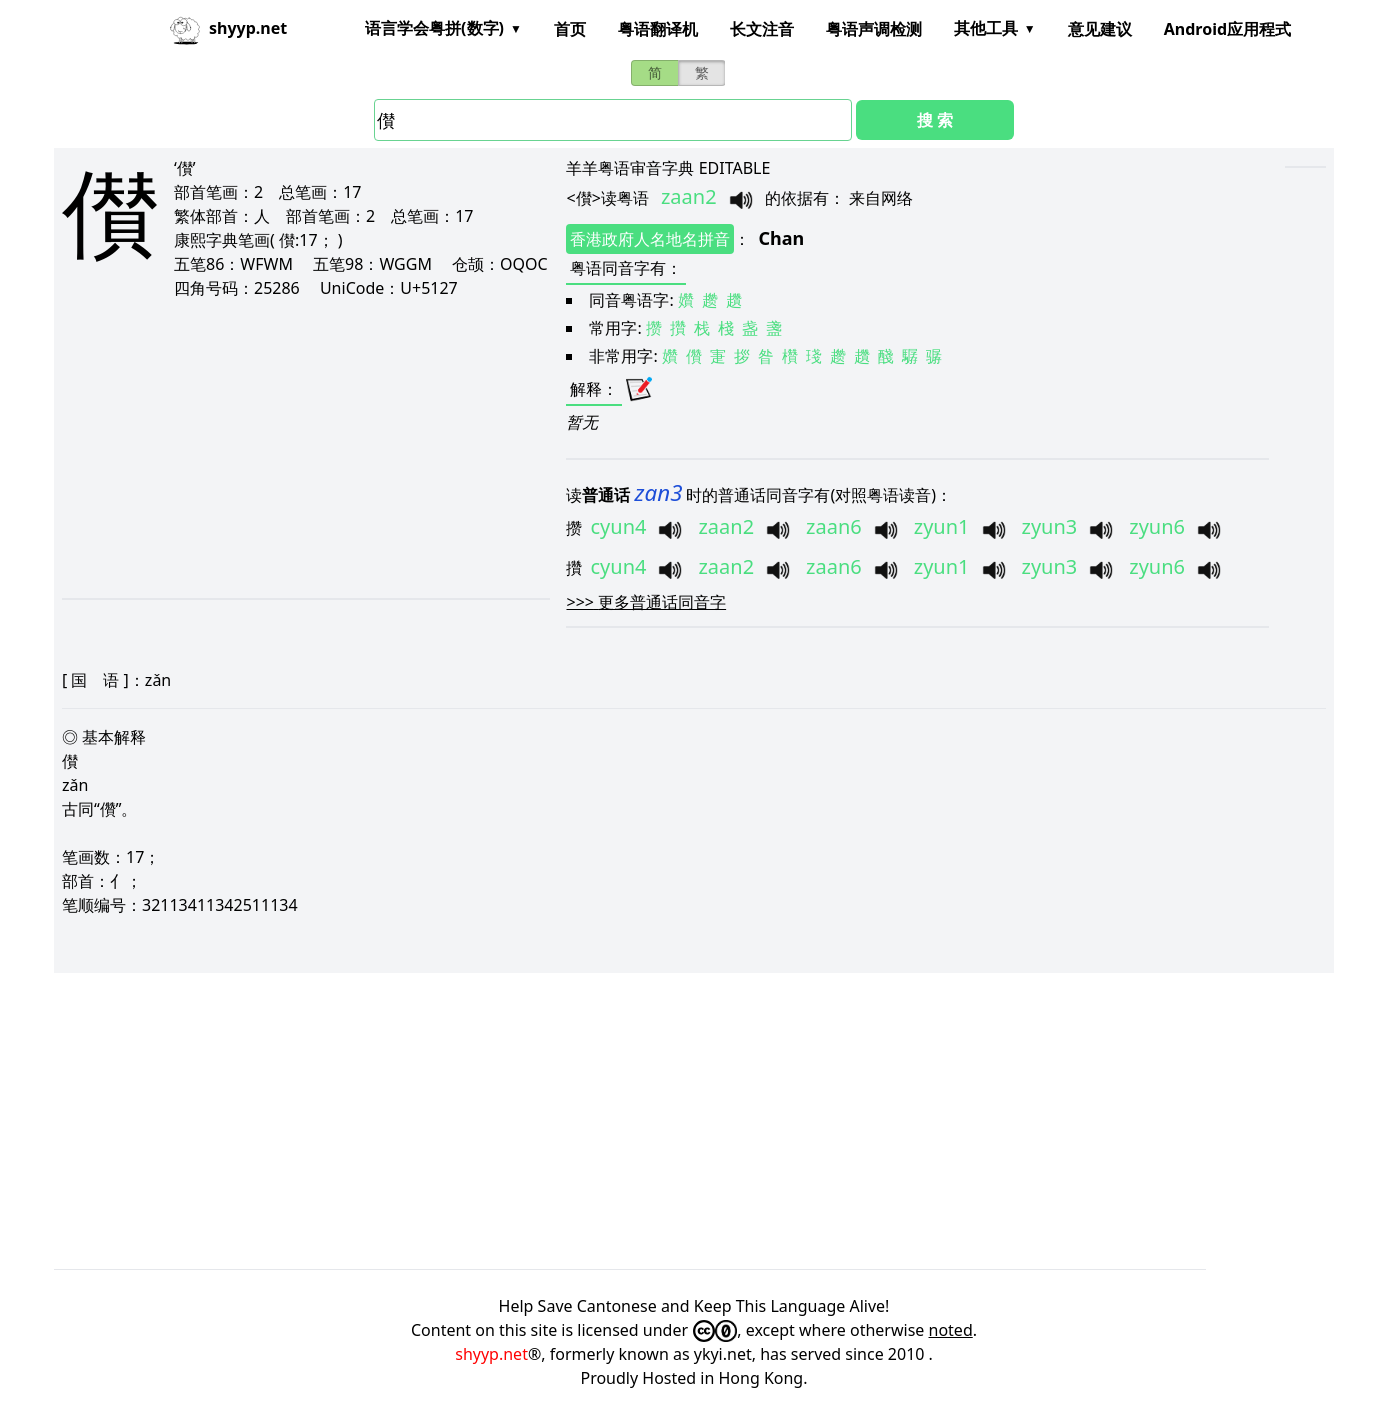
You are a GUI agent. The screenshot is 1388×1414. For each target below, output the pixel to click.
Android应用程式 (1227, 29)
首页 (570, 29)
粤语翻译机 (658, 29)
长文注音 (762, 29)
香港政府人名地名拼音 (650, 239)
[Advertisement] (286, 448)
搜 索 (935, 120)
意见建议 (1100, 29)
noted (951, 1330)
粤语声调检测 (874, 29)
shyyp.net (491, 1354)
